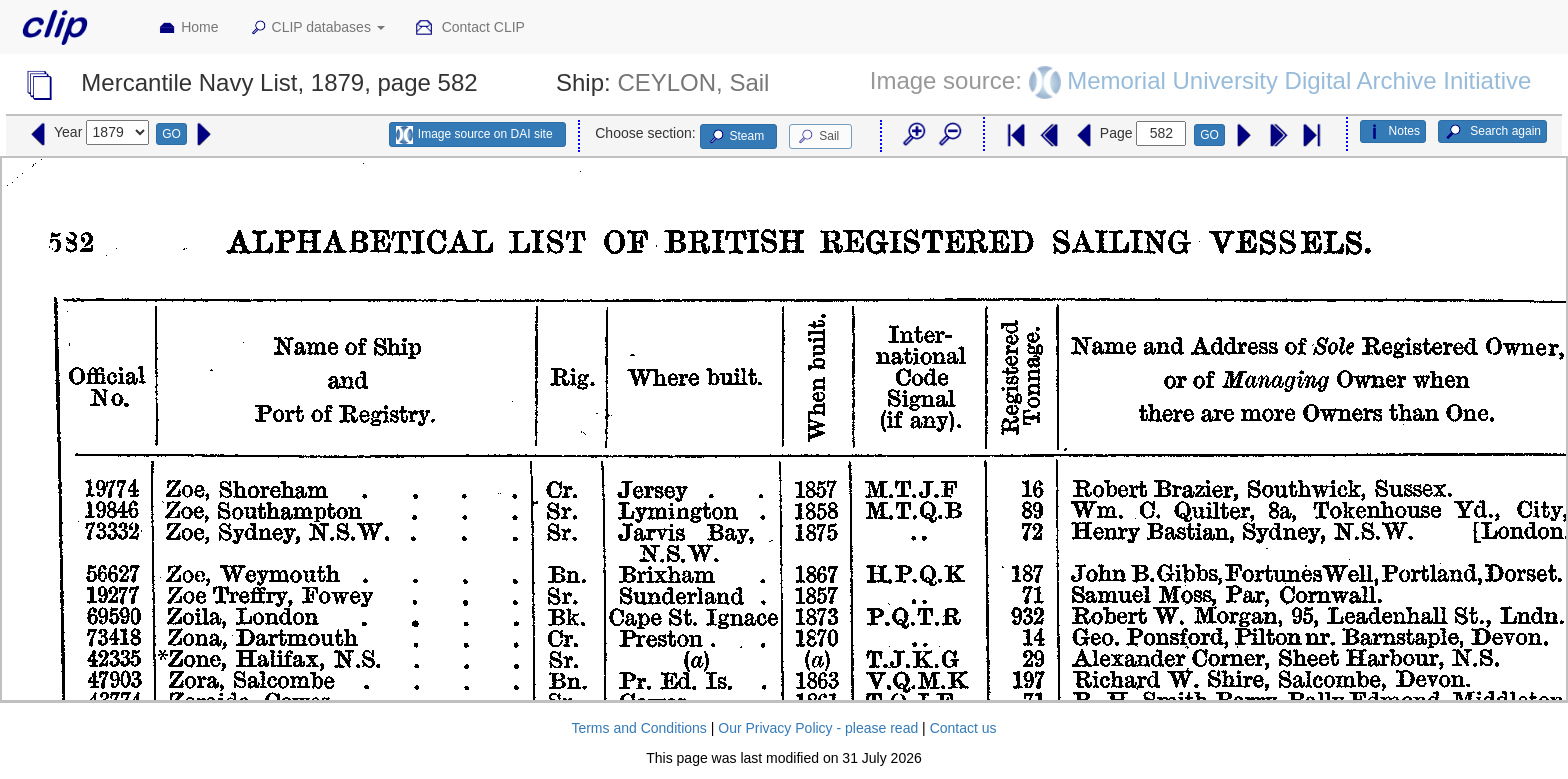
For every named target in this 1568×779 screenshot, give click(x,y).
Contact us (963, 728)
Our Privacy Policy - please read (818, 728)
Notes (1393, 132)
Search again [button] (1492, 132)
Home (188, 28)
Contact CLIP (470, 28)
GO (171, 134)
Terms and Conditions (638, 728)
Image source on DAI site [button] (474, 135)
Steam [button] (736, 137)
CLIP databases (317, 28)
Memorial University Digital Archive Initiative (1299, 80)
